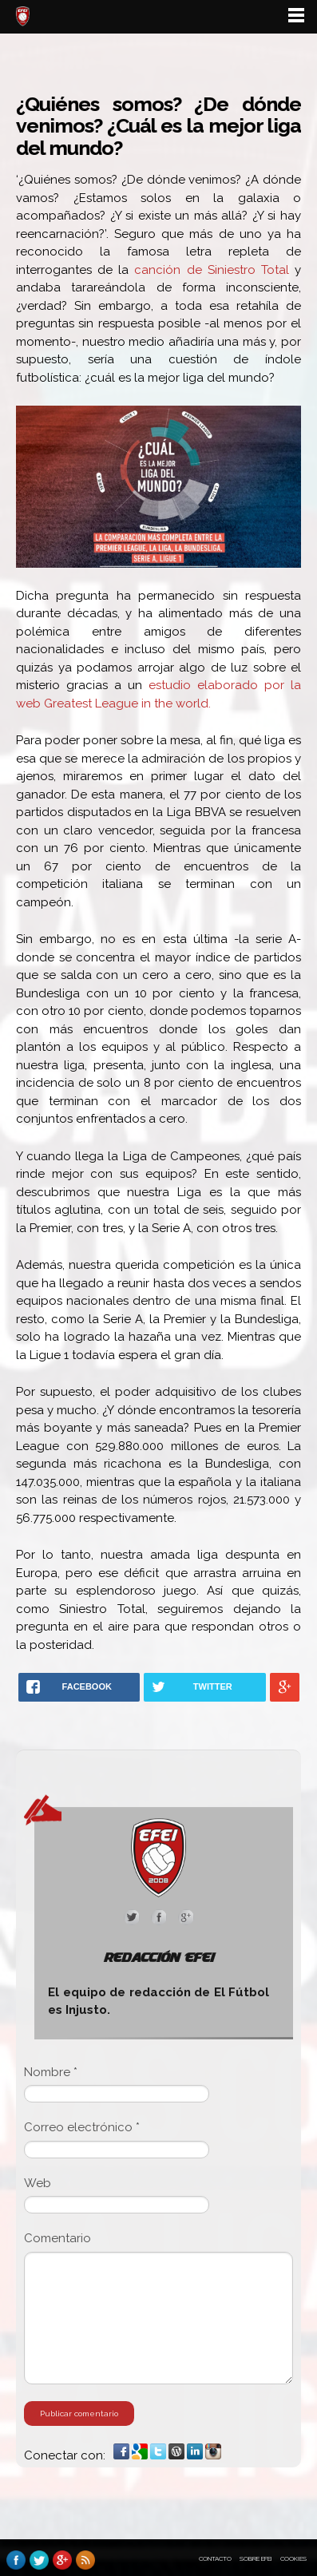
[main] (158, 1287)
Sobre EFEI (256, 2558)
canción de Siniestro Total (211, 270)
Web (37, 2183)
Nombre (50, 2072)
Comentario (57, 2238)
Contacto (215, 2558)
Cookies (293, 2558)
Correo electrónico (82, 2127)
